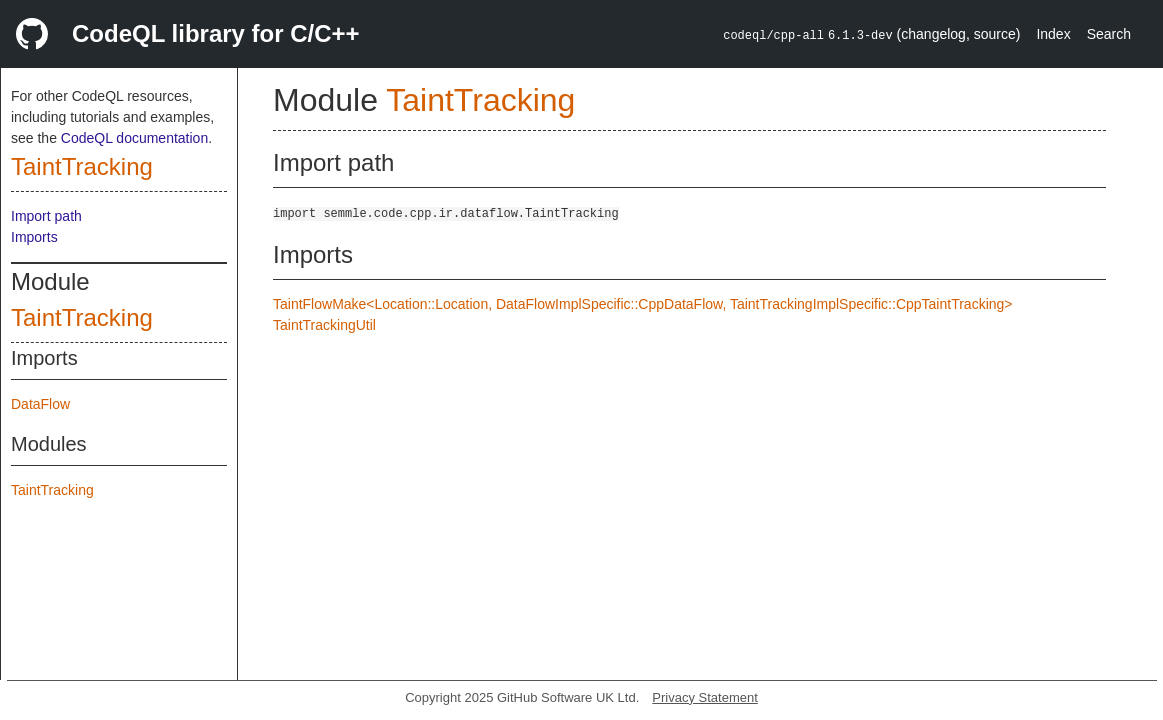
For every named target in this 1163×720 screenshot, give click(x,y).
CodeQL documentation (134, 138)
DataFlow (40, 404)
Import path (46, 216)
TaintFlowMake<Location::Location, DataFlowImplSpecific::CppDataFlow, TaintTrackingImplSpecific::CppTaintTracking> (642, 304)
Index (1053, 34)
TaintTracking (82, 166)
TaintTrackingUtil (324, 325)
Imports (34, 237)
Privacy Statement (705, 697)
